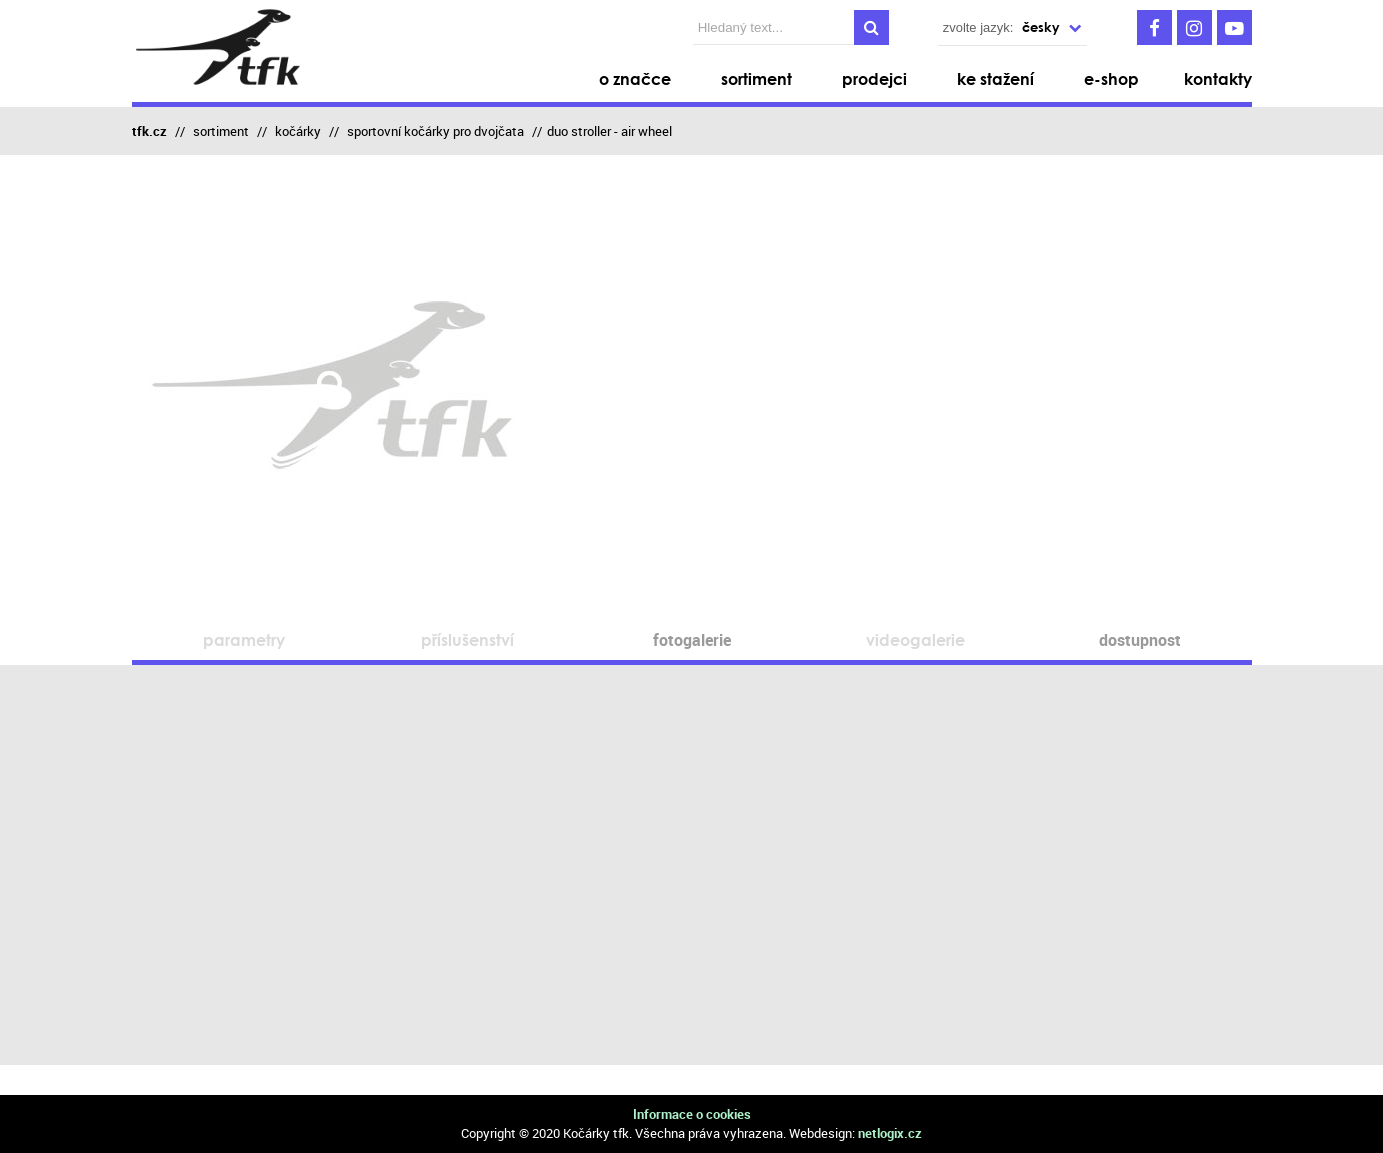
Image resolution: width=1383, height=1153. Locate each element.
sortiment (221, 131)
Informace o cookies (692, 1114)
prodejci (874, 78)
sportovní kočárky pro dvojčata (435, 131)
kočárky (298, 131)
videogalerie (915, 639)
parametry (244, 639)
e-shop (1111, 78)
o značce (635, 78)
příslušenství (467, 639)
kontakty (1218, 78)
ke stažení (995, 78)
